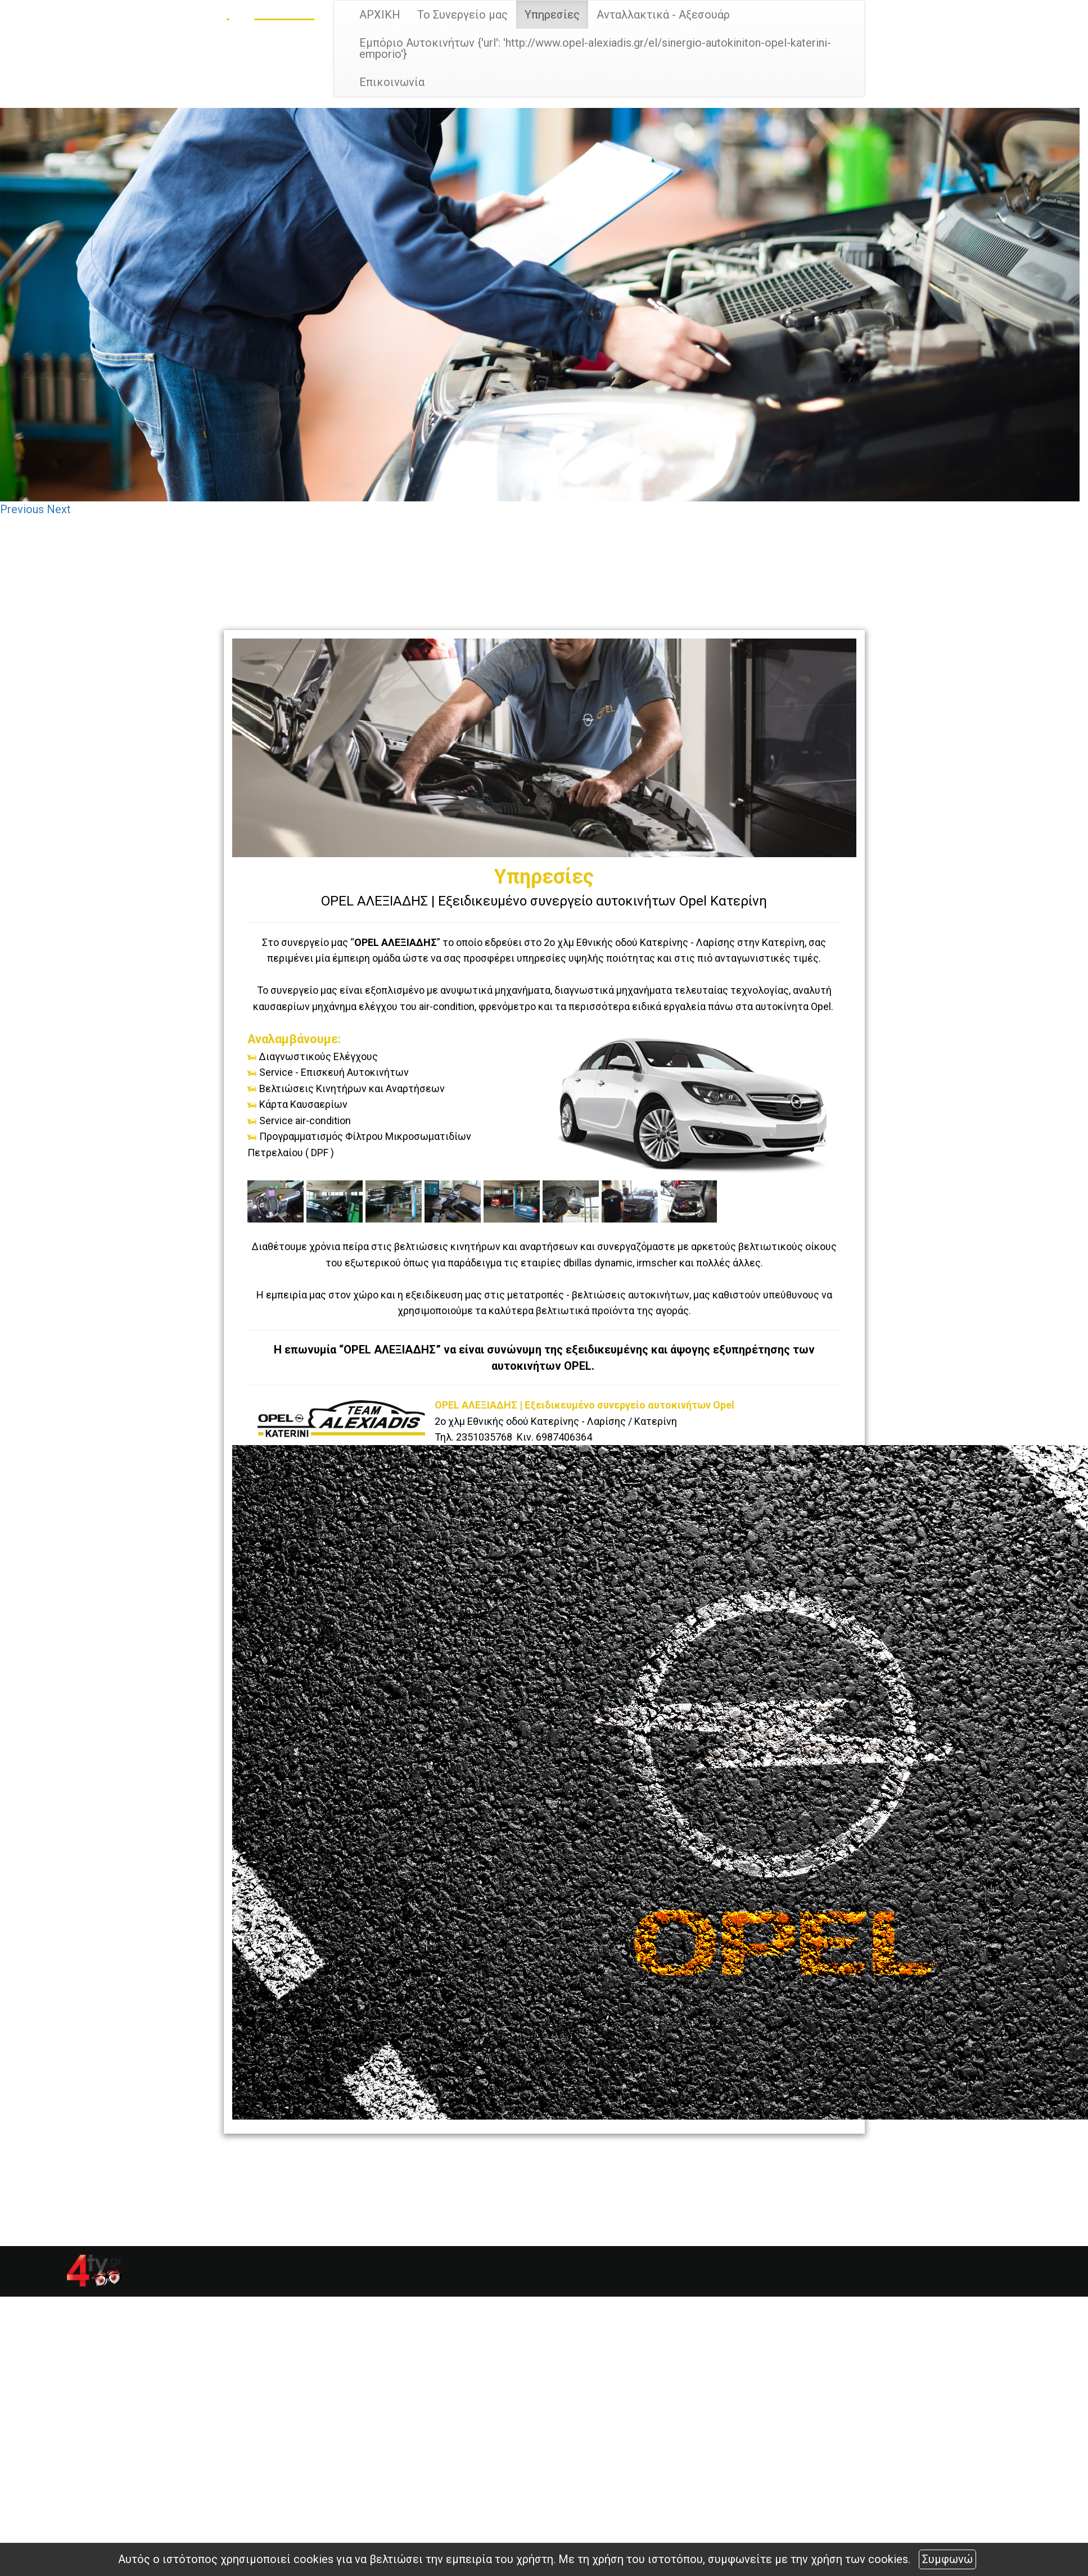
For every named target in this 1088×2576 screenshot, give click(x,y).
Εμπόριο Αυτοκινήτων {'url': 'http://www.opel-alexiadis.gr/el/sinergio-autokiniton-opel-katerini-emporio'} (595, 48)
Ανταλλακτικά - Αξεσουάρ (663, 14)
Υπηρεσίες (552, 14)
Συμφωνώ (947, 2559)
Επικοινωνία (392, 82)
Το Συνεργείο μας (462, 14)
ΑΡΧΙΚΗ (379, 14)
